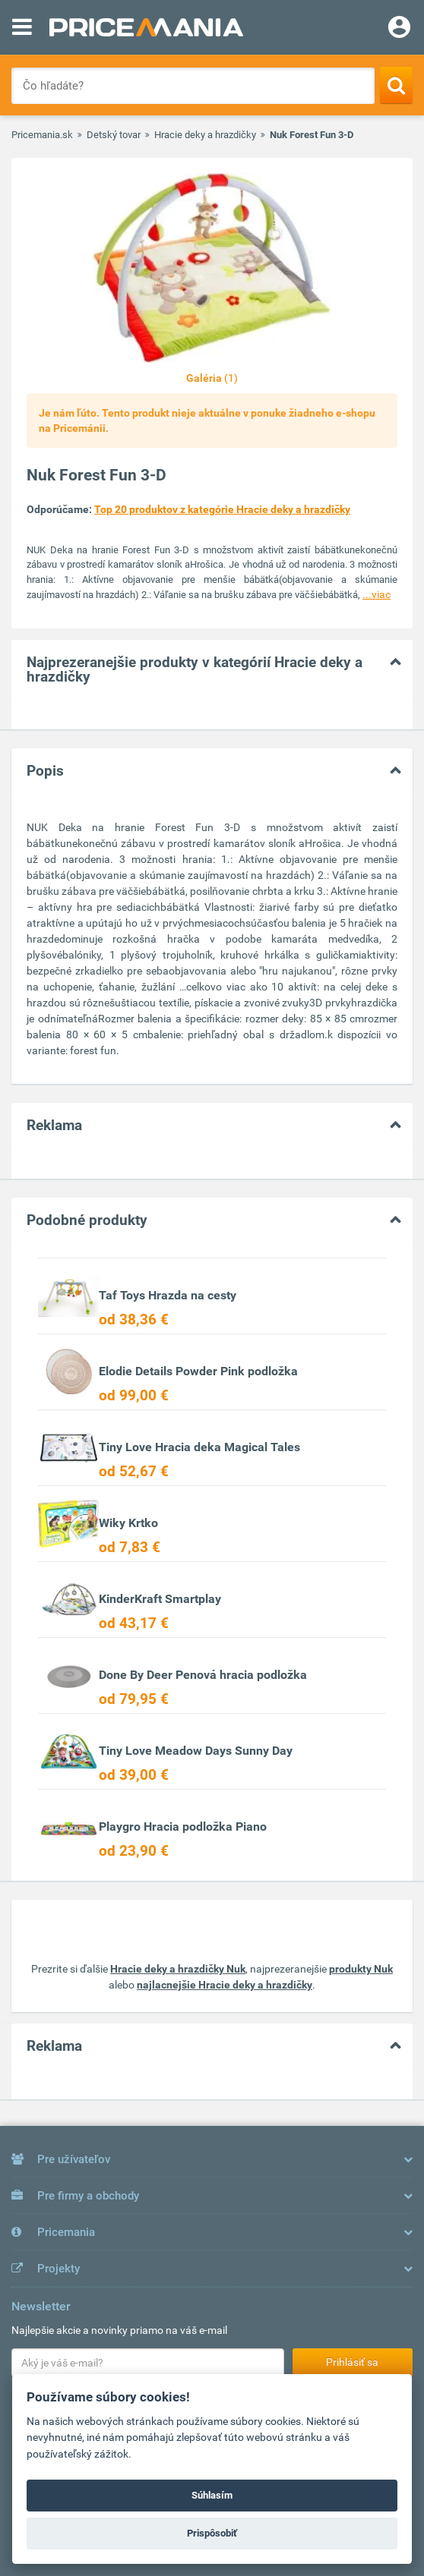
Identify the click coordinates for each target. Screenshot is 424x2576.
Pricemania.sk (42, 134)
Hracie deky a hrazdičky (205, 134)
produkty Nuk (361, 1969)
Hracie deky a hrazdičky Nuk (177, 1969)
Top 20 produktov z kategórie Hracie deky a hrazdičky (222, 509)
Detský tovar (114, 134)
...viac (376, 594)
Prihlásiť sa (352, 2362)
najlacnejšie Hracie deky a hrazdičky (224, 1985)
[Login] (399, 29)
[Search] (396, 85)
